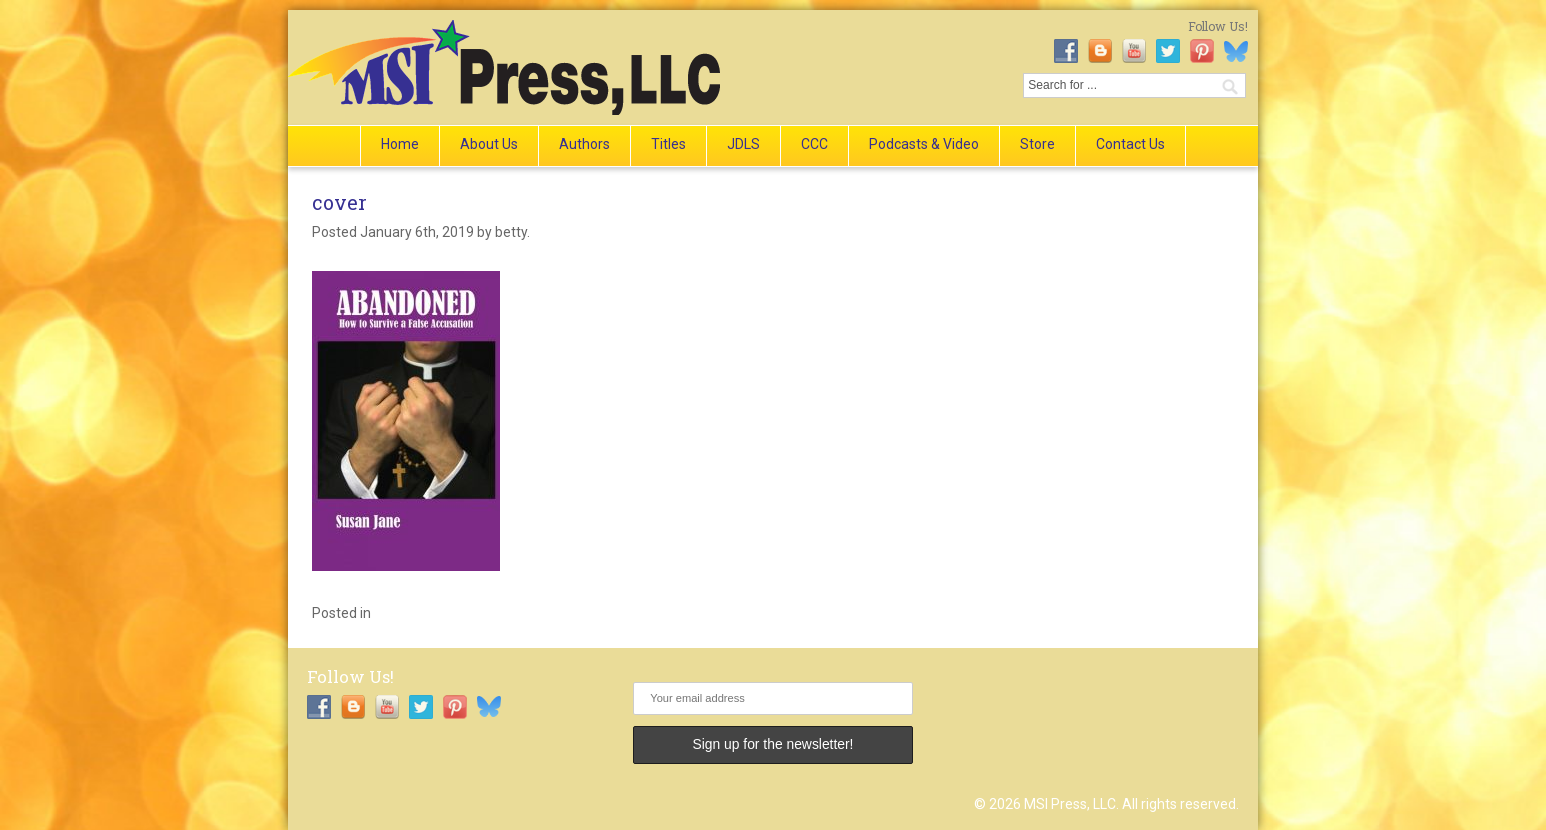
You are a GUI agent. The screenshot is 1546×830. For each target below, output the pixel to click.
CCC (814, 144)
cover (339, 202)
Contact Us (1130, 144)
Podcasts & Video (924, 144)
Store (1037, 144)
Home (400, 144)
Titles (668, 144)
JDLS (743, 144)
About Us (489, 144)
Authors (584, 144)
